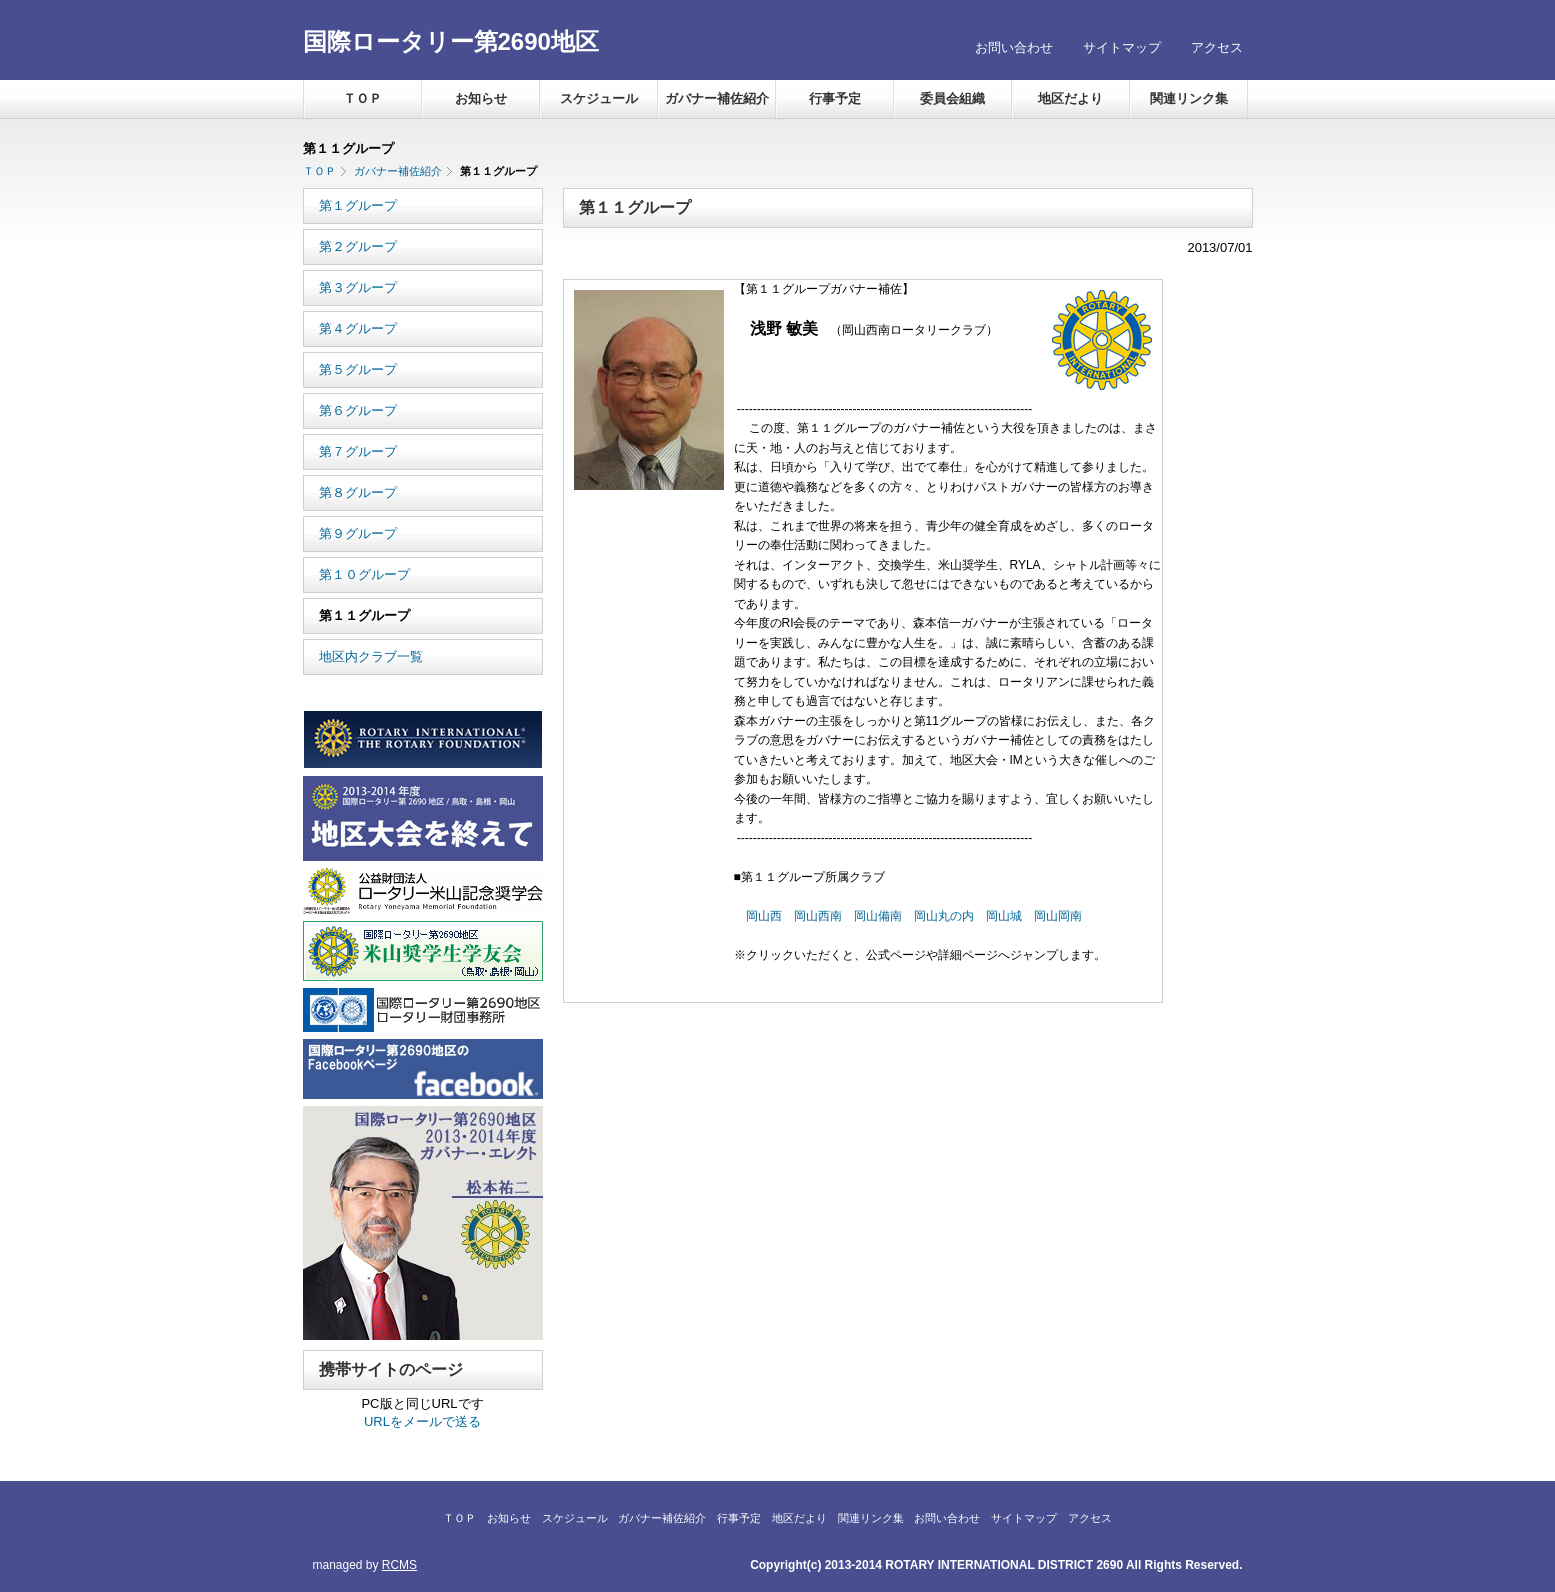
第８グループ (358, 492)
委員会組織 (952, 98)
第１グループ (358, 205)
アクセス (1217, 47)
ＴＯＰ (362, 98)
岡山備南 (878, 916)
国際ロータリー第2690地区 (451, 41)
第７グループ (358, 451)
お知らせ (481, 98)
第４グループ (358, 328)
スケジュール (599, 98)
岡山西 (764, 916)
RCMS (399, 1565)
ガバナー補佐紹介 (717, 98)
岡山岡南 (1058, 916)
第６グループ (358, 410)
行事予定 (835, 98)
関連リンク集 (1189, 98)
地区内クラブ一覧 (371, 656)
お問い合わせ (1014, 47)
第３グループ (358, 287)
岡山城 (1004, 916)
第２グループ (358, 246)
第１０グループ (364, 574)
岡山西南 (818, 916)
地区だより (1070, 98)
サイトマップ (1122, 47)
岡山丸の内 (944, 916)
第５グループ (358, 369)
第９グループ (358, 533)
